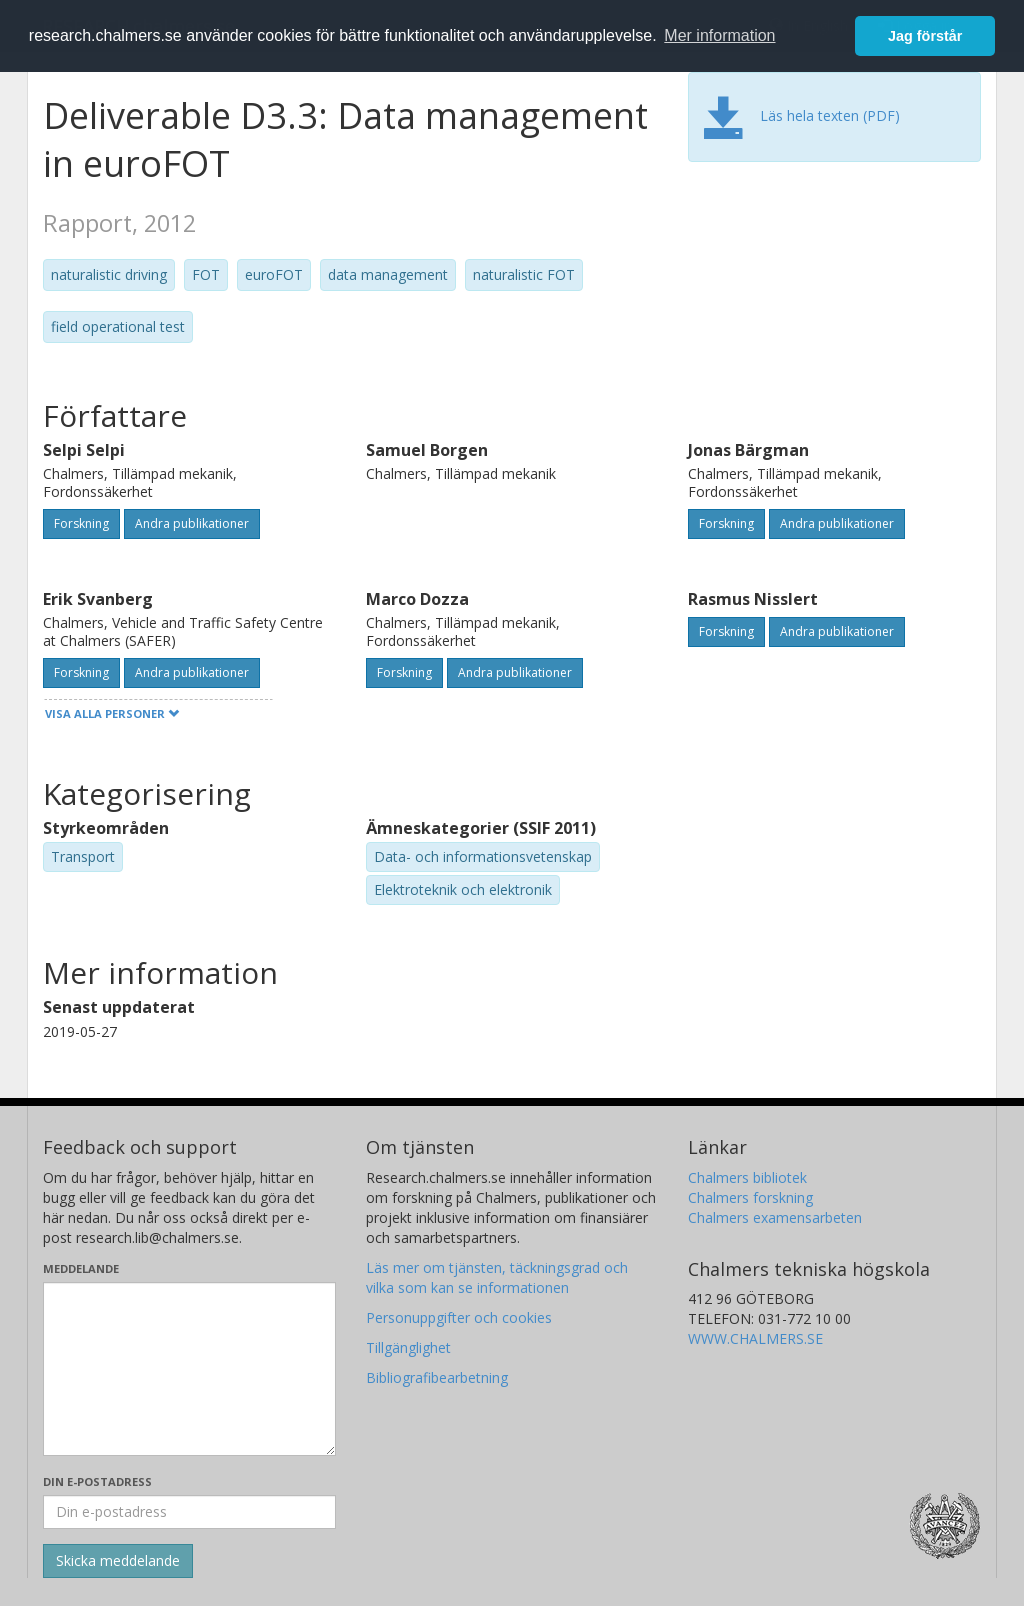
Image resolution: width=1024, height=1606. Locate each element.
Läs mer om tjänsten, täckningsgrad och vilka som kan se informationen (497, 1277)
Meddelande (81, 1268)
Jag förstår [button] (925, 36)
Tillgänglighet (408, 1347)
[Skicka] (118, 1561)
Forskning (81, 523)
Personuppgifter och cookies (459, 1317)
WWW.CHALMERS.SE (755, 1338)
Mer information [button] (719, 35)
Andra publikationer (192, 523)
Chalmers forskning (750, 1197)
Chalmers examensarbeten (775, 1217)
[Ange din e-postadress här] (189, 1512)
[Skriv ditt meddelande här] (189, 1369)
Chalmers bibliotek (747, 1177)
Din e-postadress (97, 1481)
